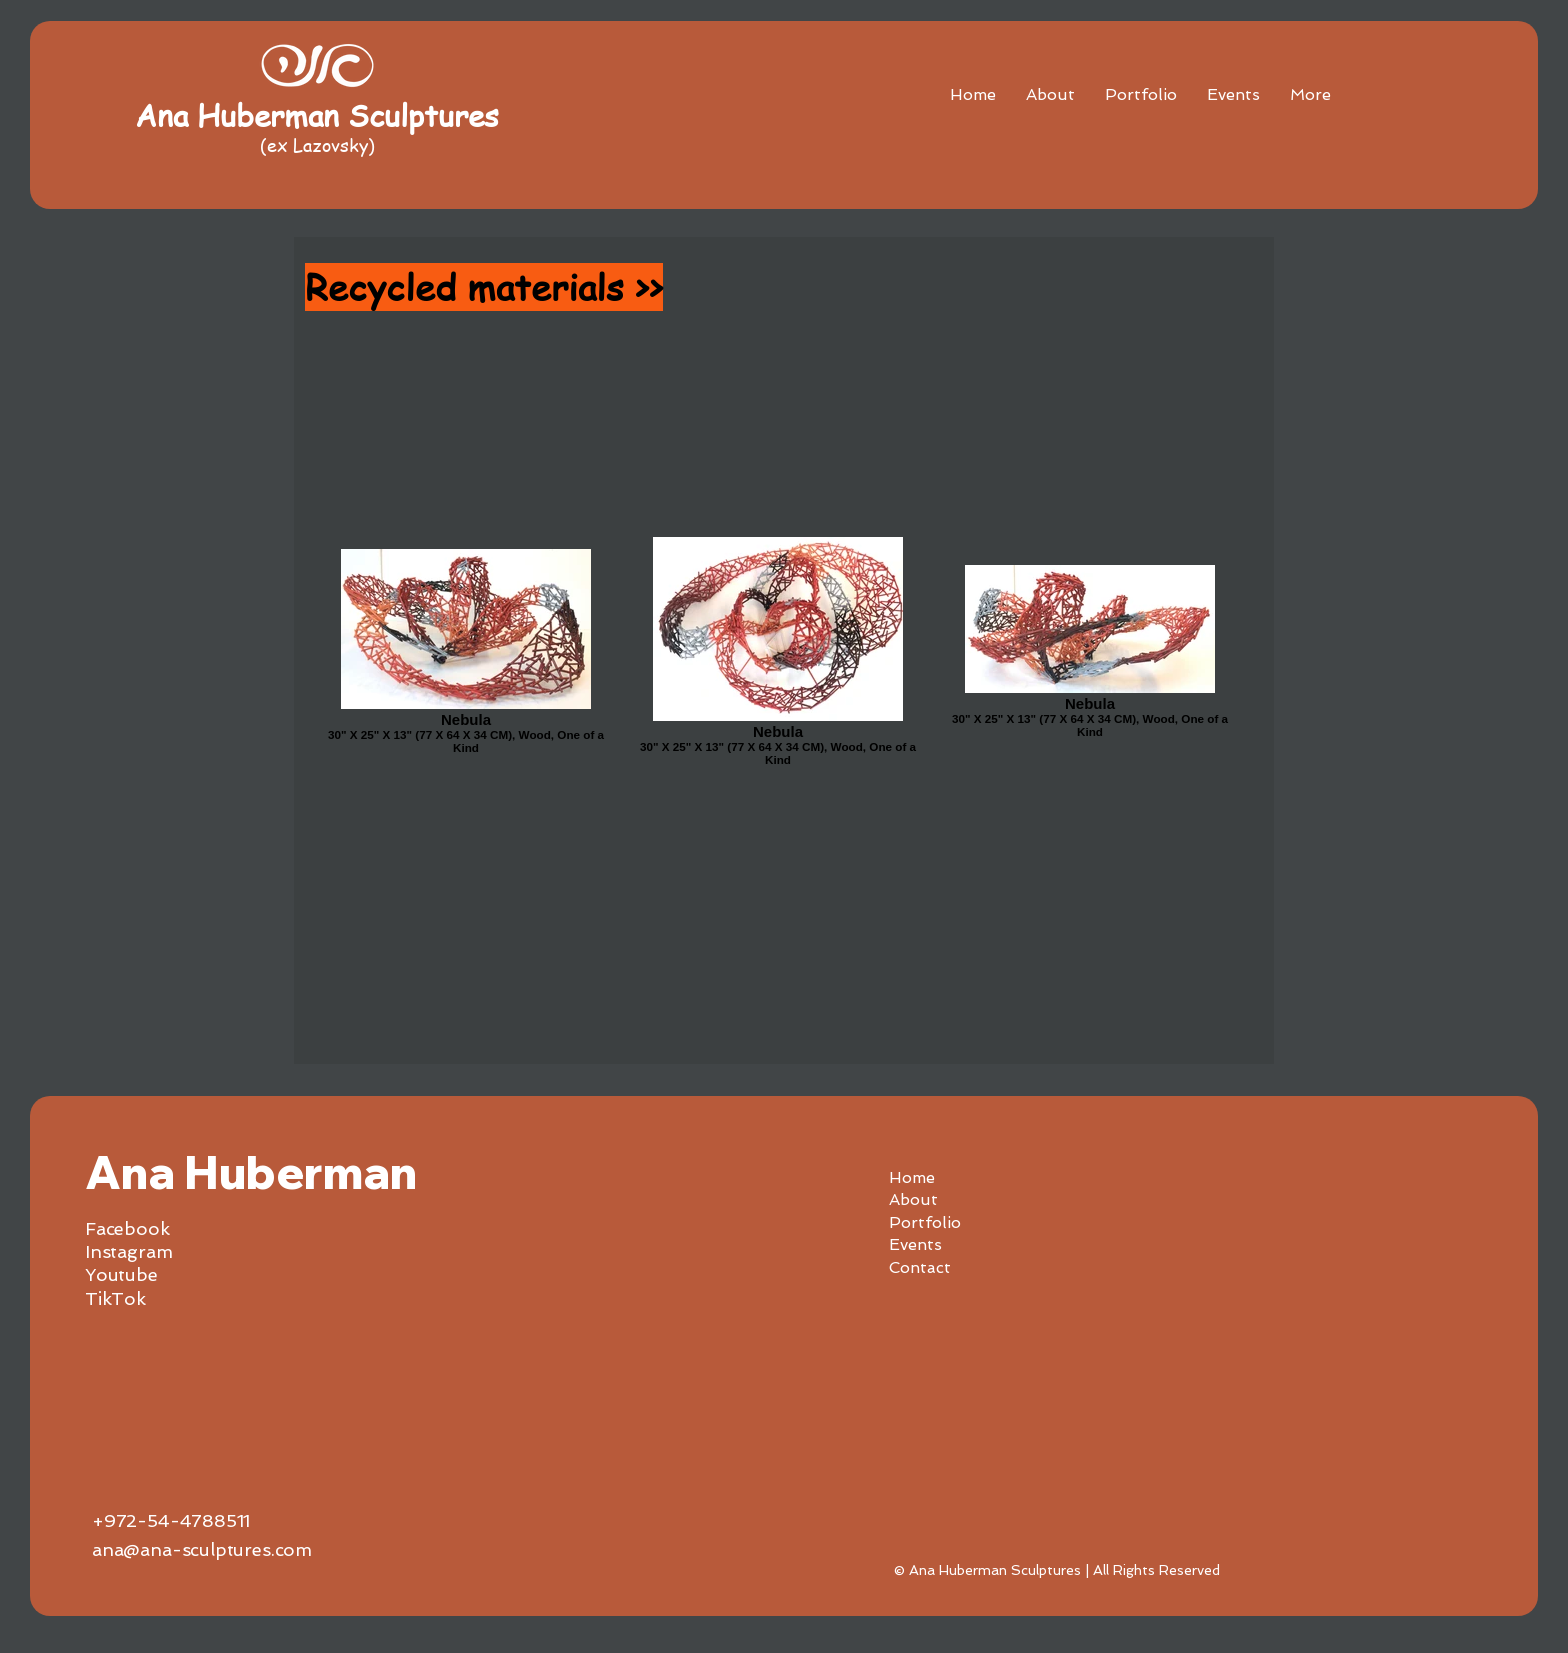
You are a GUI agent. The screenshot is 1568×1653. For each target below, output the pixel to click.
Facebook (127, 1228)
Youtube (121, 1274)
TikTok (115, 1298)
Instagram (128, 1251)
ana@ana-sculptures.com (202, 1549)
